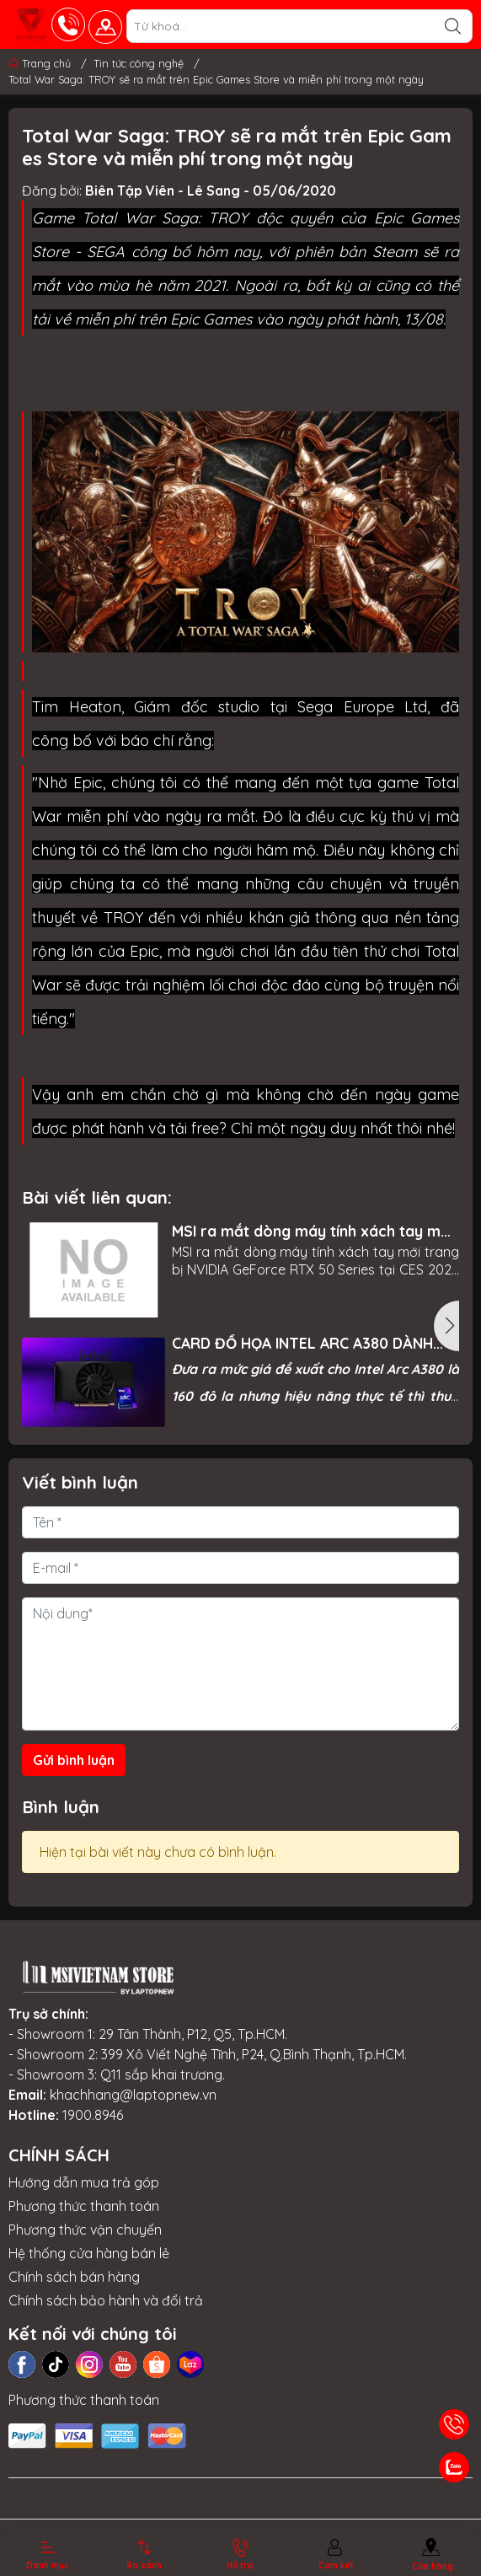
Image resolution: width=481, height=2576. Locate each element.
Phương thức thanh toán (83, 2206)
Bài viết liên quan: (97, 1197)
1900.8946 (92, 2114)
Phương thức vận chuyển (85, 2229)
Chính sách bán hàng (74, 2276)
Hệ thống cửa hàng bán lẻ (88, 2253)
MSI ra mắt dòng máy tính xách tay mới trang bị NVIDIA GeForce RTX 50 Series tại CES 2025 (312, 1231)
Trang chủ (41, 63)
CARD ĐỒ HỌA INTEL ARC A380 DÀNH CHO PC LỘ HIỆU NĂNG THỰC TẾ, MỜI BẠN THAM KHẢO (302, 1343)
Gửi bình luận (74, 1760)
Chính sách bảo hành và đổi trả (105, 2300)
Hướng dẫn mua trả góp (83, 2182)
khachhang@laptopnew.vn (133, 2094)
